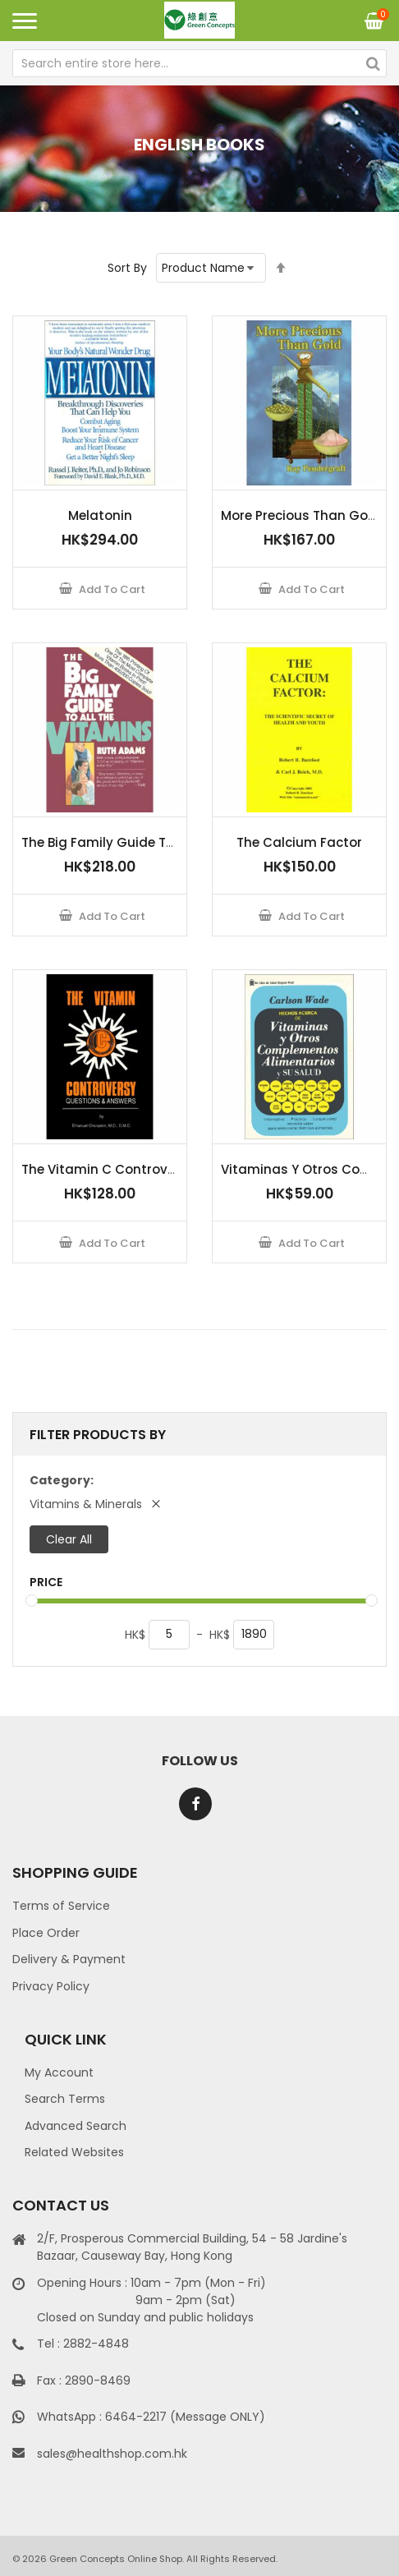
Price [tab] (46, 1582)
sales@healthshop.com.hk (112, 2453)
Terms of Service (61, 1906)
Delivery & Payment (69, 1959)
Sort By (127, 268)
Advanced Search (75, 2126)
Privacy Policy (50, 1986)
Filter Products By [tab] (98, 1434)
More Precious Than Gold (300, 515)
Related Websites (74, 2152)
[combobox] (199, 63)
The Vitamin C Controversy (108, 1169)
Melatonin (100, 515)
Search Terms (65, 2099)
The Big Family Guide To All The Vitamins (150, 842)
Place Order (46, 1933)
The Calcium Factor (299, 842)
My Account (59, 2072)
